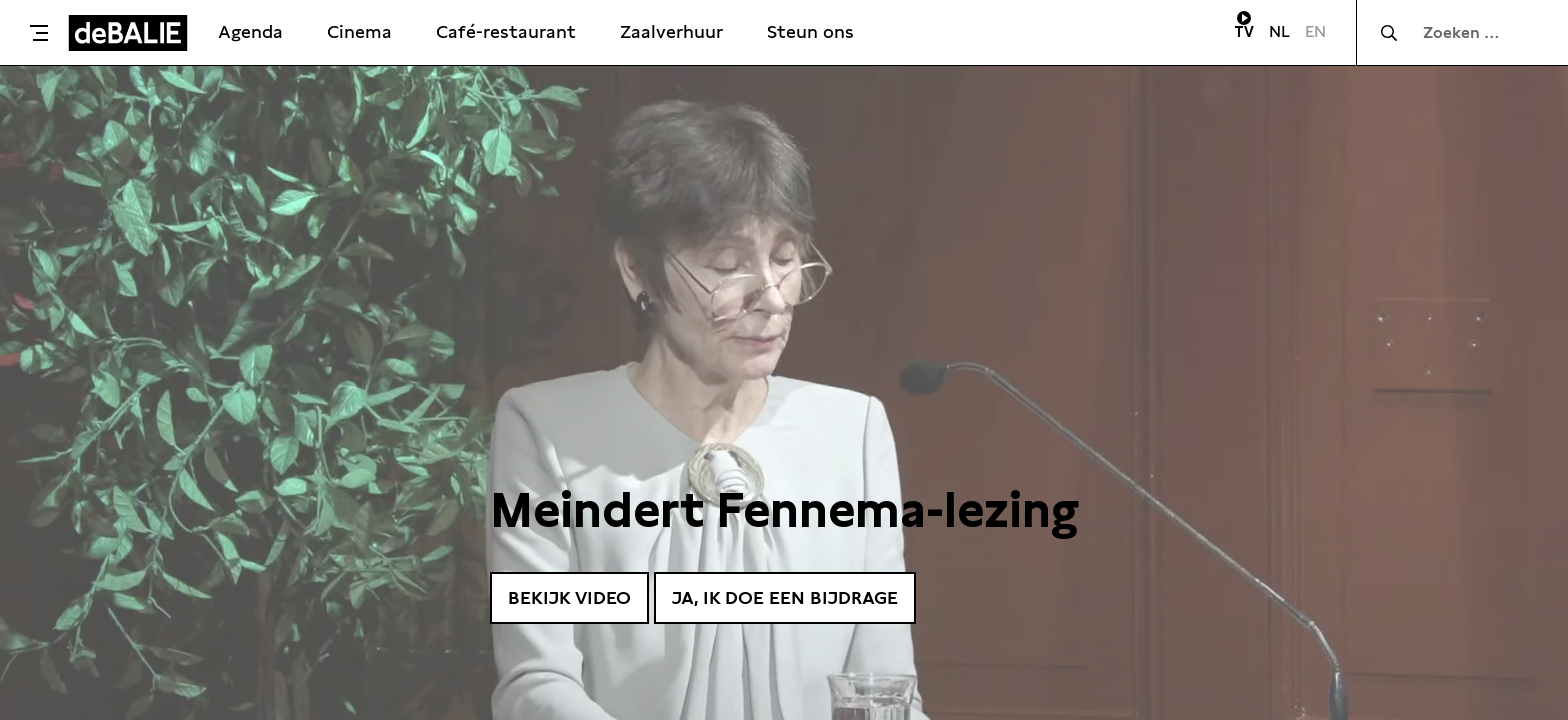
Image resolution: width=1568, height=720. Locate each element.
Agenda (250, 31)
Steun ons (810, 31)
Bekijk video (569, 597)
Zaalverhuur (671, 31)
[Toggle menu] (39, 33)
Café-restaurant (506, 31)
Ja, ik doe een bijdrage (785, 597)
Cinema (359, 31)
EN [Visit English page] (1315, 31)
